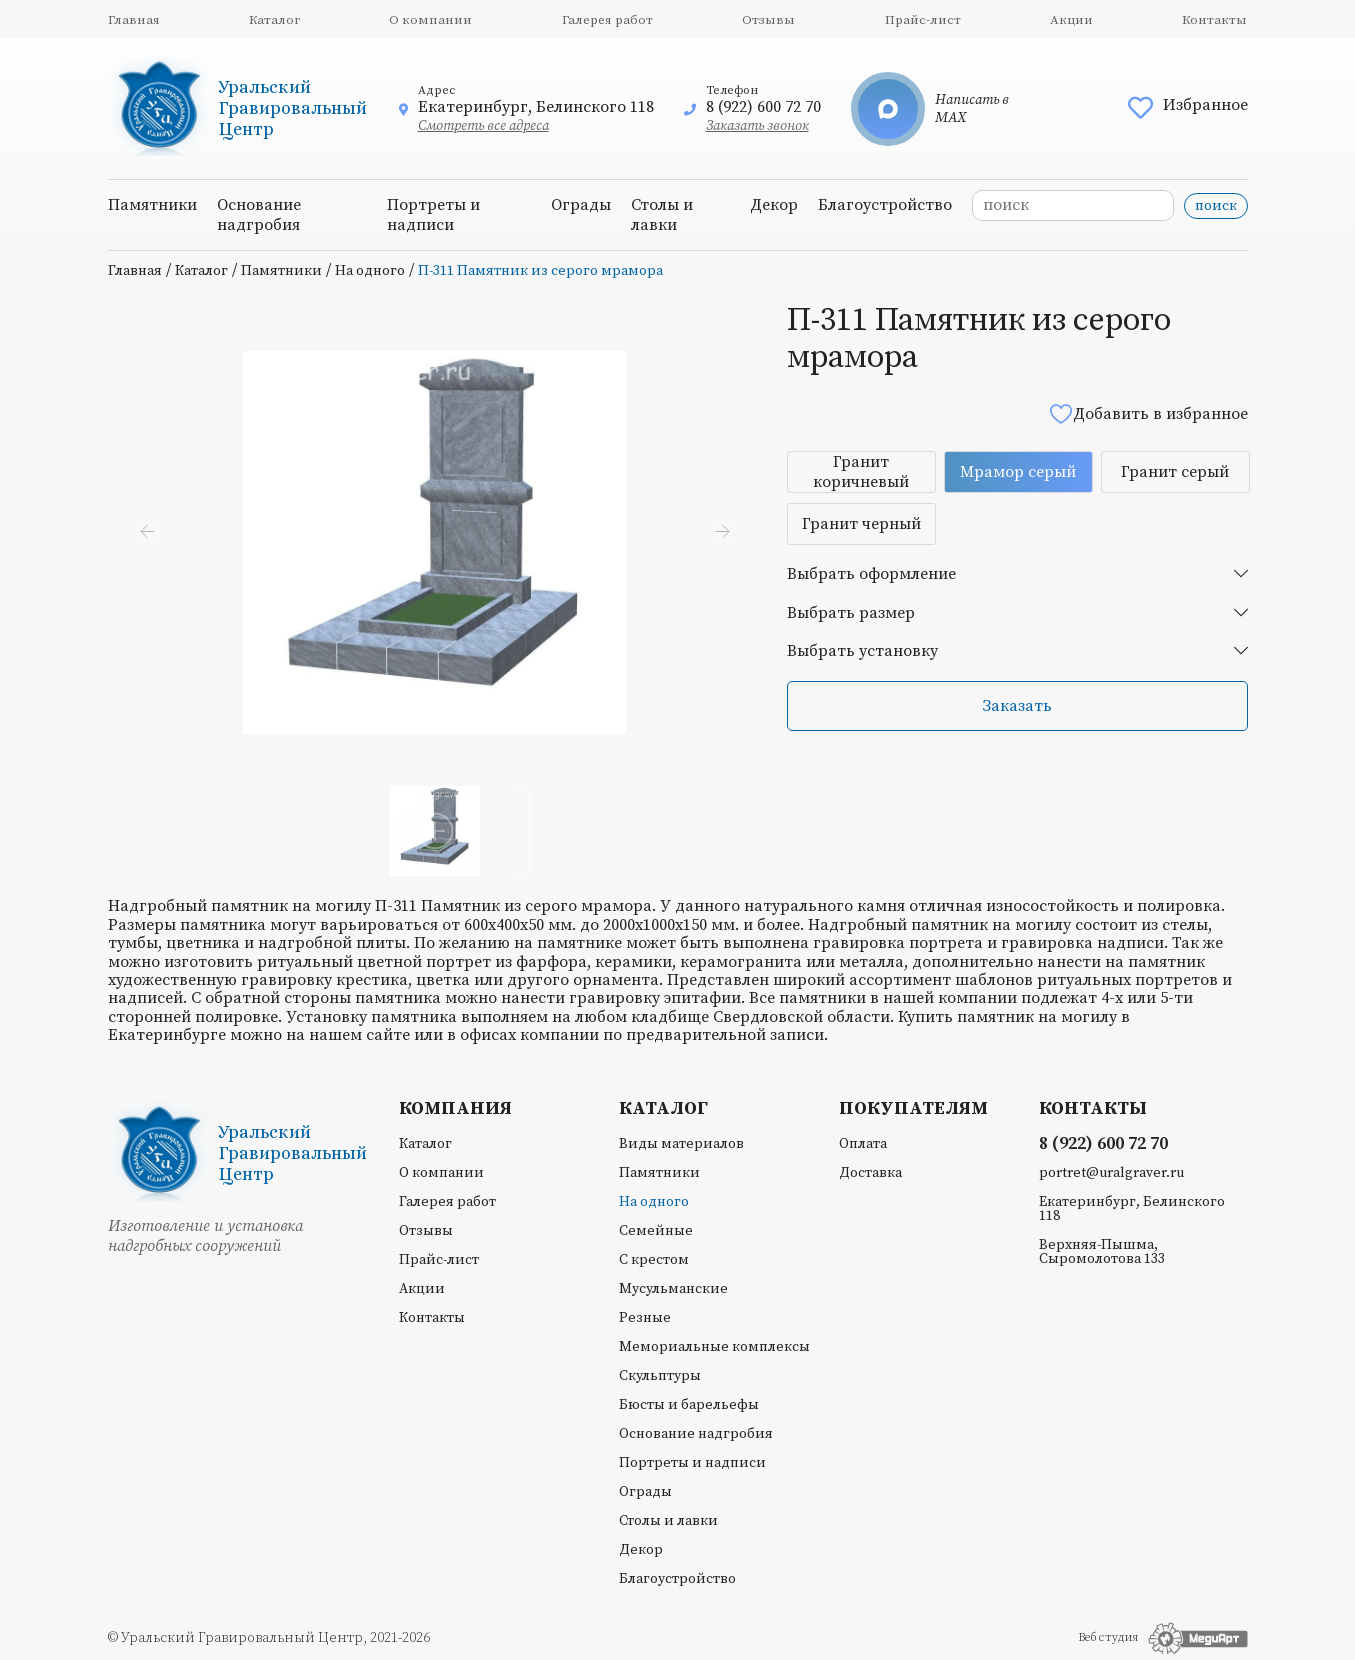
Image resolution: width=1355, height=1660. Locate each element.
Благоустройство (885, 205)
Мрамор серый (1018, 472)
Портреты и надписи (433, 215)
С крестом (654, 1260)
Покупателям (913, 1109)
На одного (370, 271)
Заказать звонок (757, 126)
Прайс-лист (923, 20)
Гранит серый (1175, 472)
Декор (774, 205)
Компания (455, 1109)
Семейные (656, 1231)
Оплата (863, 1144)
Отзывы (768, 20)
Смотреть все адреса (483, 126)
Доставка (870, 1173)
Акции (1071, 20)
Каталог (274, 20)
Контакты (1214, 20)
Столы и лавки (662, 215)
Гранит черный (861, 524)
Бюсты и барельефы (689, 1405)
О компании (430, 20)
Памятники (152, 205)
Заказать (1017, 706)
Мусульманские (673, 1289)
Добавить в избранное (1148, 413)
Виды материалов (681, 1144)
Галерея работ (607, 20)
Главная (134, 20)
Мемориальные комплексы (714, 1347)
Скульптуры (660, 1376)
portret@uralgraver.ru (1111, 1173)
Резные (645, 1318)
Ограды (581, 205)
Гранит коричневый (861, 472)
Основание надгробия (259, 215)
